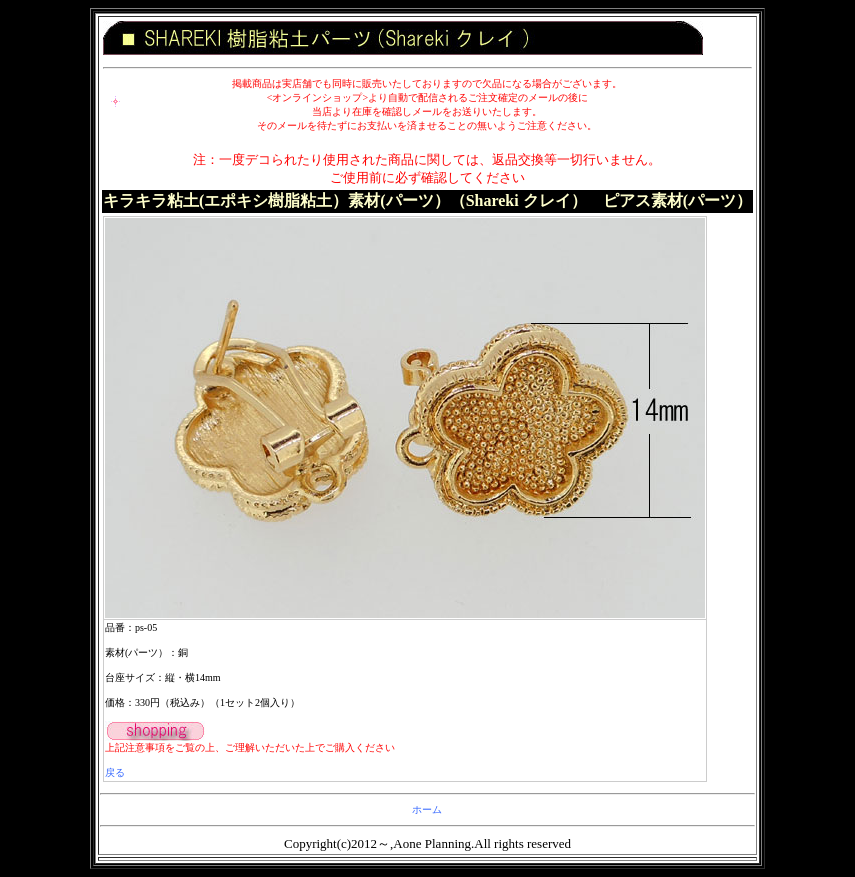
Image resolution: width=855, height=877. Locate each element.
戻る (115, 772)
